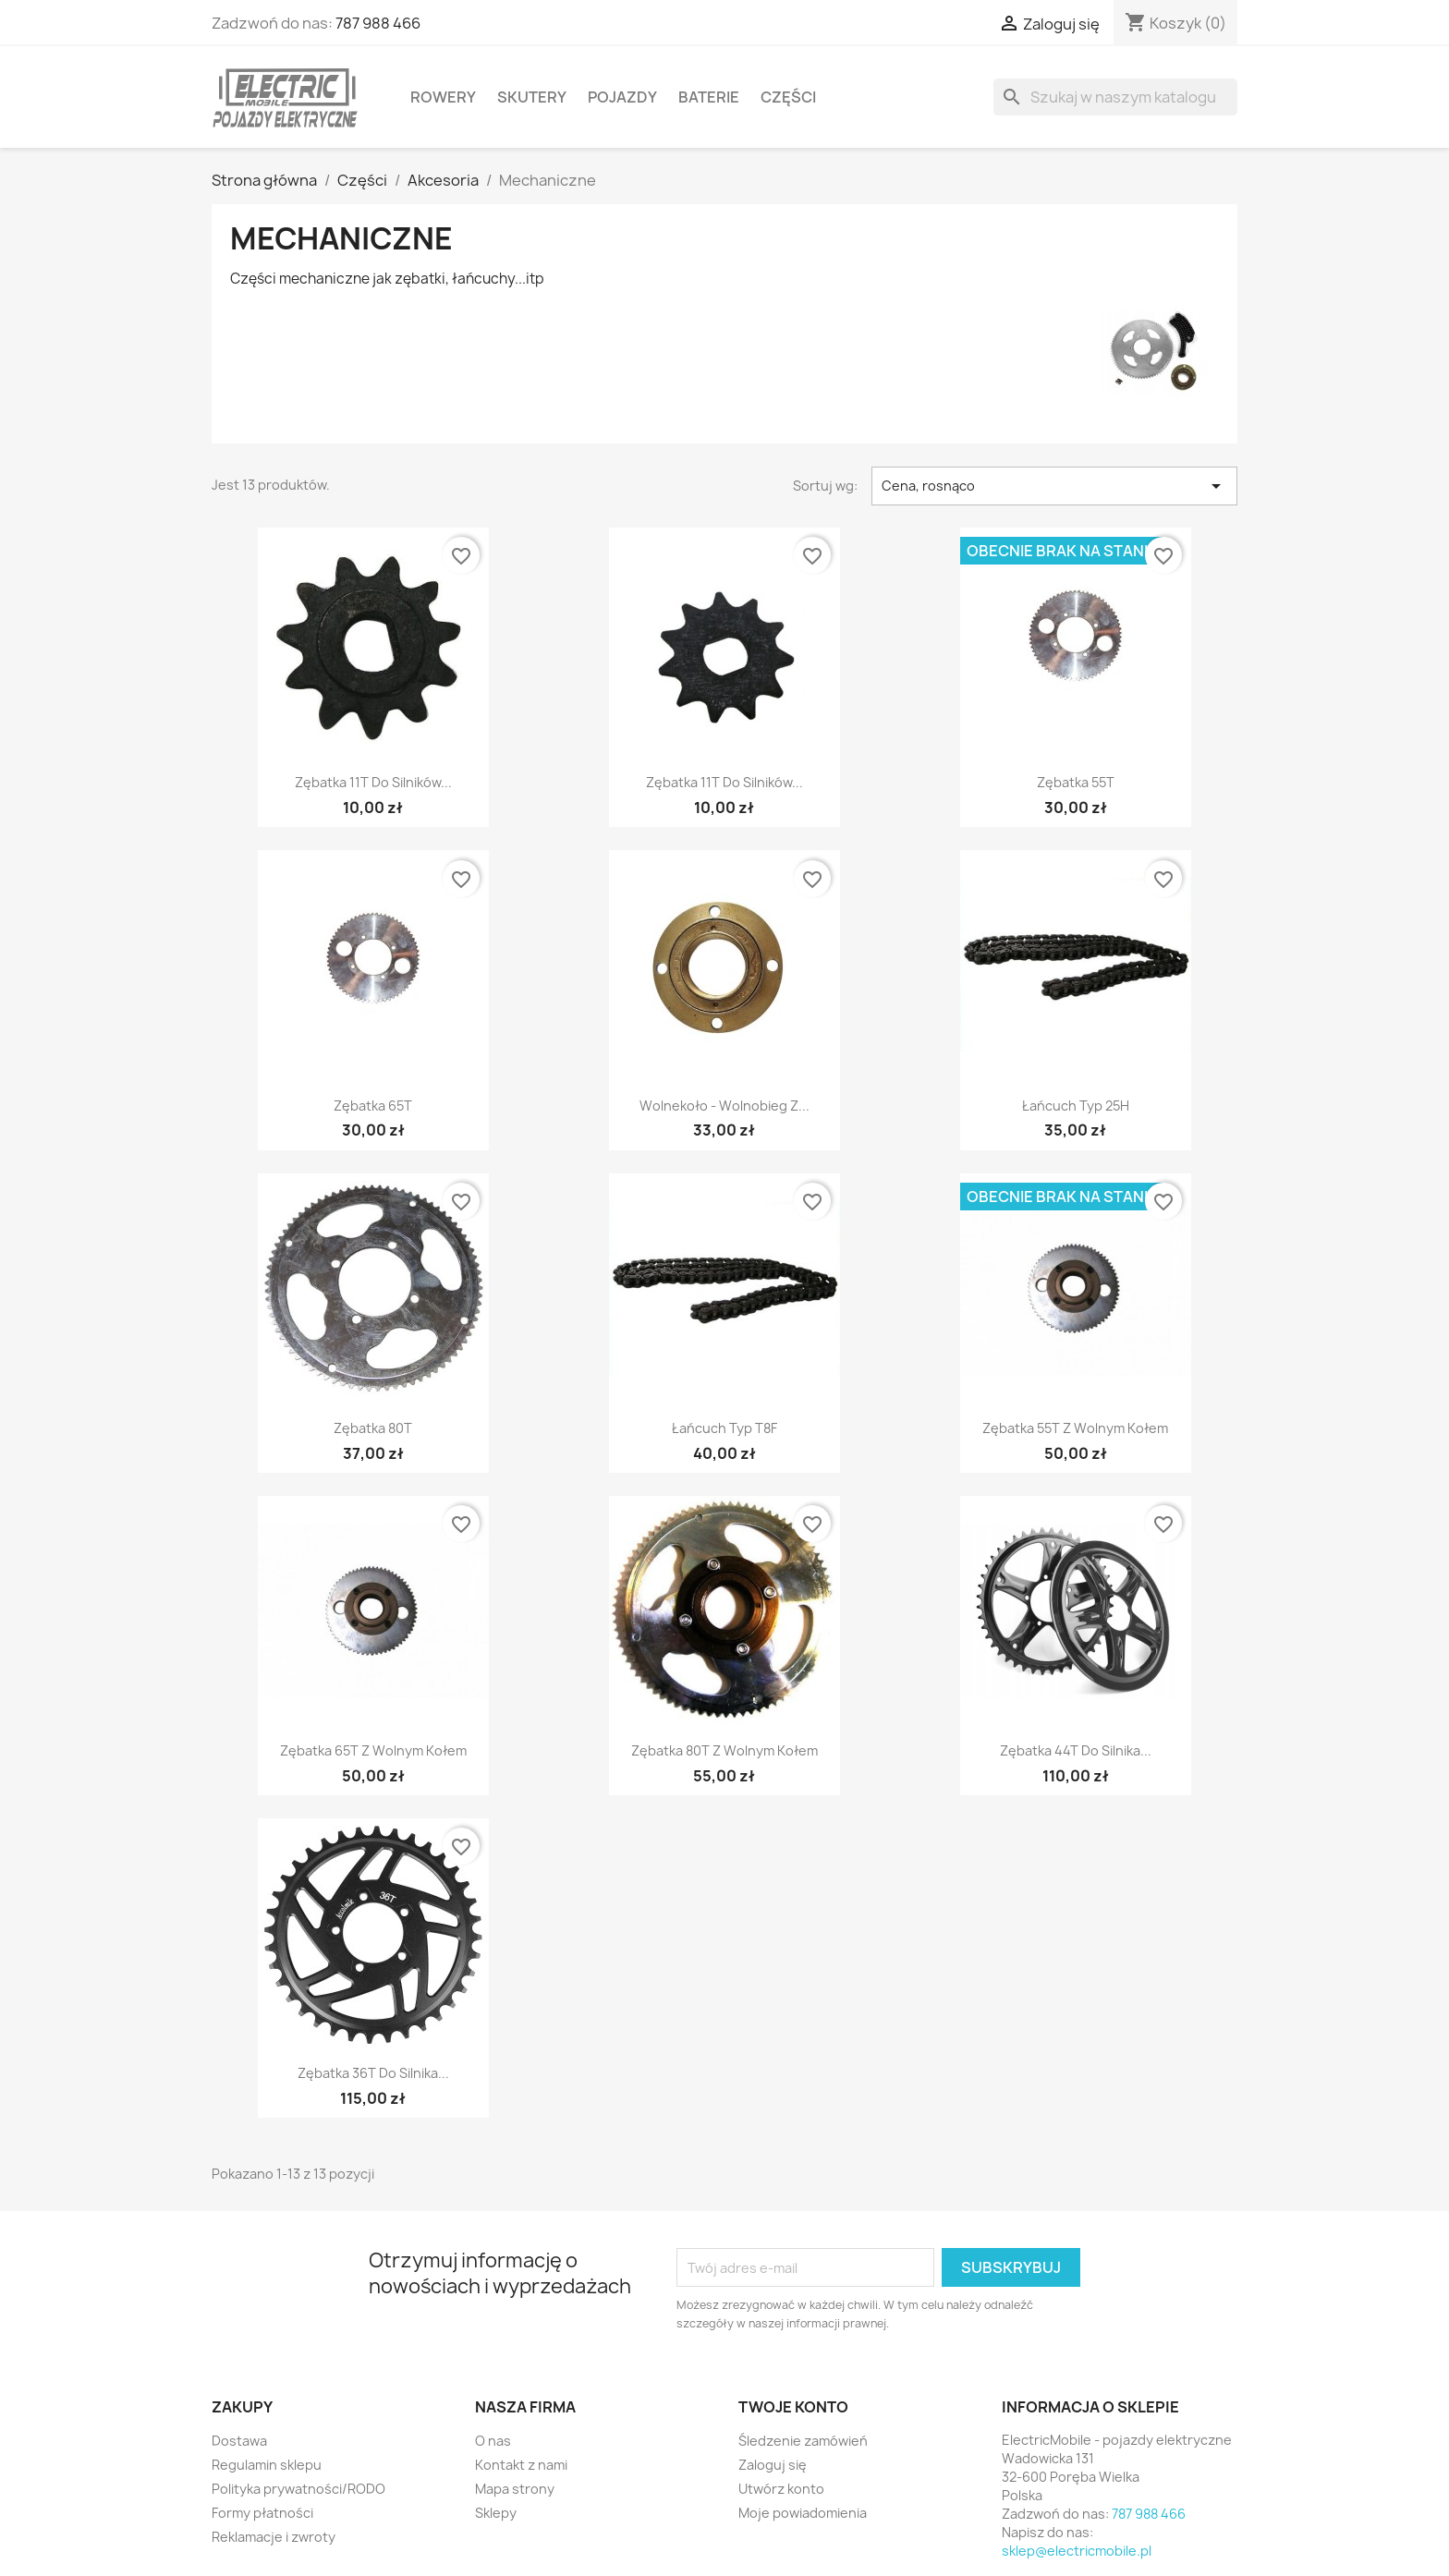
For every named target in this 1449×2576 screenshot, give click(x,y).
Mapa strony (514, 2488)
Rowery (443, 97)
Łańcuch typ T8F (724, 1428)
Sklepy (496, 2512)
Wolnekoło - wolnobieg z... (724, 1105)
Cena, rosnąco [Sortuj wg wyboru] (1054, 486)
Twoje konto (793, 2407)
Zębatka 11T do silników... (373, 782)
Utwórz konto (781, 2488)
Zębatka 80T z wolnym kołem (724, 1750)
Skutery (531, 97)
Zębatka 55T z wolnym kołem (1075, 1428)
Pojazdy (622, 97)
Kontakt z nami (521, 2464)
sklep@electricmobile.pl (1076, 2550)
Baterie (708, 97)
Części (788, 97)
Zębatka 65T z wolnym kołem (373, 1750)
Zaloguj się (772, 2464)
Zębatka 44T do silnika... (1075, 1750)
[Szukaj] (1115, 97)
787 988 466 (377, 23)
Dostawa (239, 2440)
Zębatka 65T (373, 1105)
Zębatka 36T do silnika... (373, 2073)
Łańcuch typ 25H (1075, 1105)
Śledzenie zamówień (803, 2440)
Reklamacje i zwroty (273, 2537)
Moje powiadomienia (802, 2512)
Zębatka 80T (373, 1428)
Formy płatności (262, 2512)
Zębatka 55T (1075, 782)
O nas (493, 2440)
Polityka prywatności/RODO (298, 2488)
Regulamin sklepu (267, 2464)
